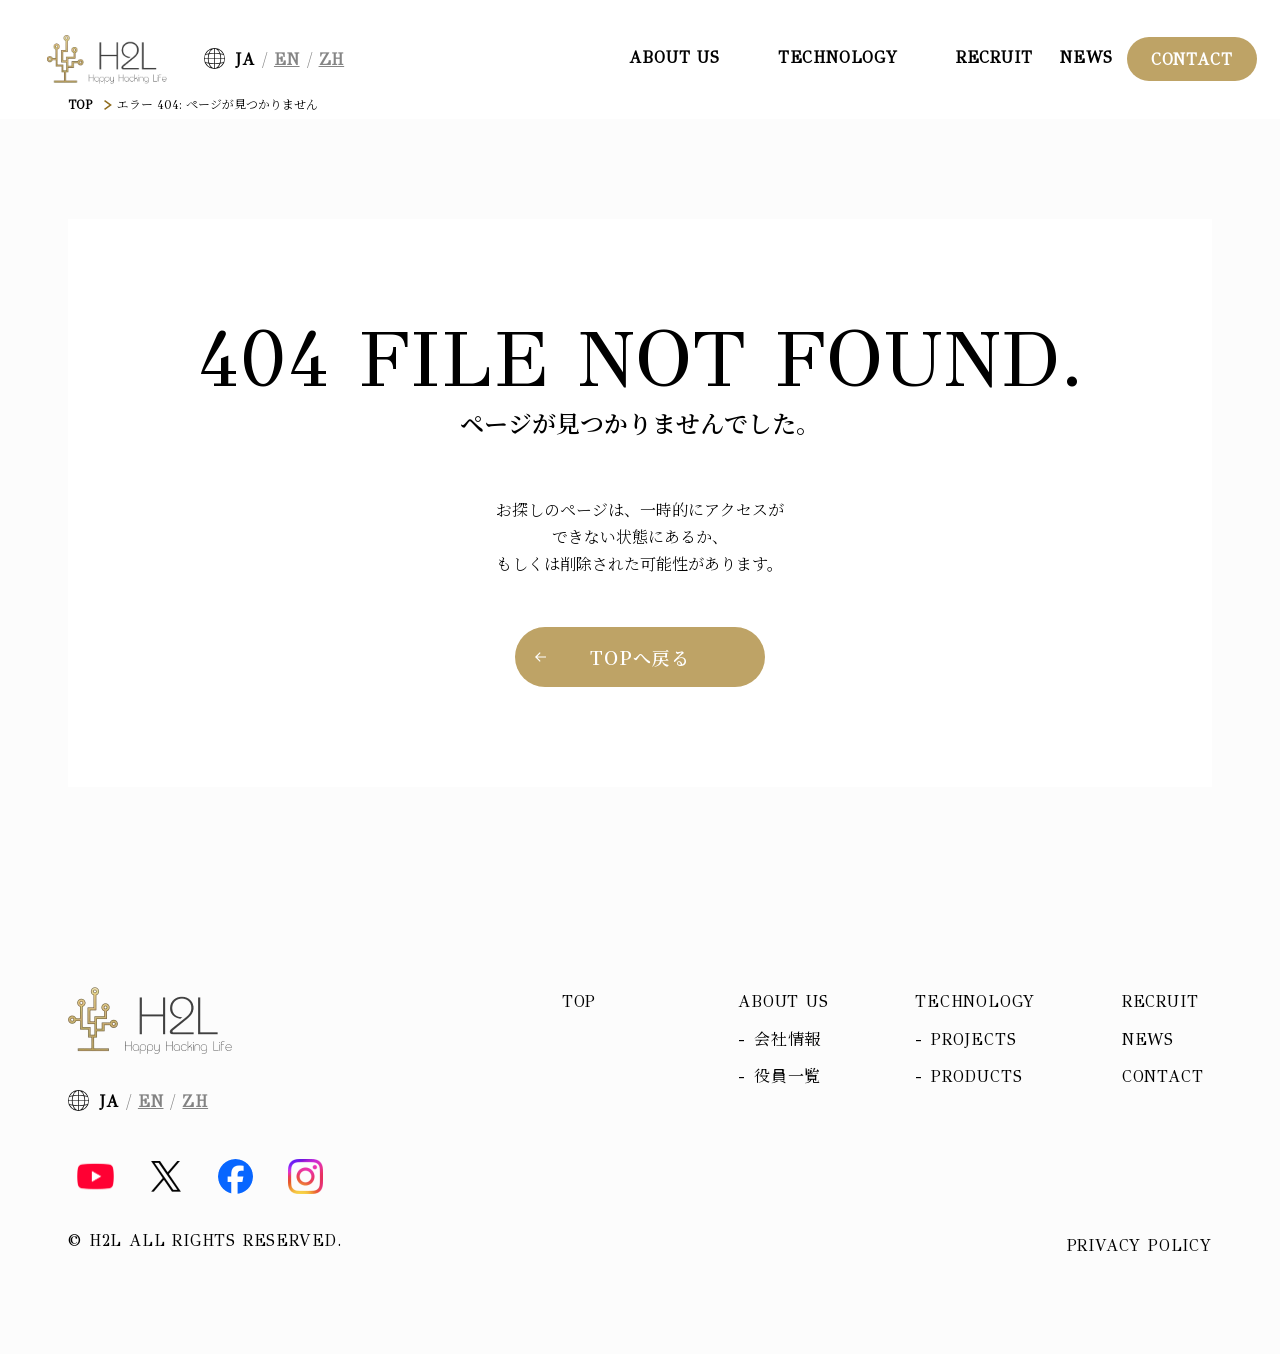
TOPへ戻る (639, 657)
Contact (1192, 59)
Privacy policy (1139, 1246)
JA (245, 59)
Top (579, 1001)
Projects (973, 1039)
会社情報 (787, 1039)
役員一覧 (787, 1076)
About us (783, 1001)
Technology (975, 1001)
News (1086, 58)
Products (976, 1076)
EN (287, 59)
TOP (80, 105)
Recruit (994, 58)
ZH (332, 59)
